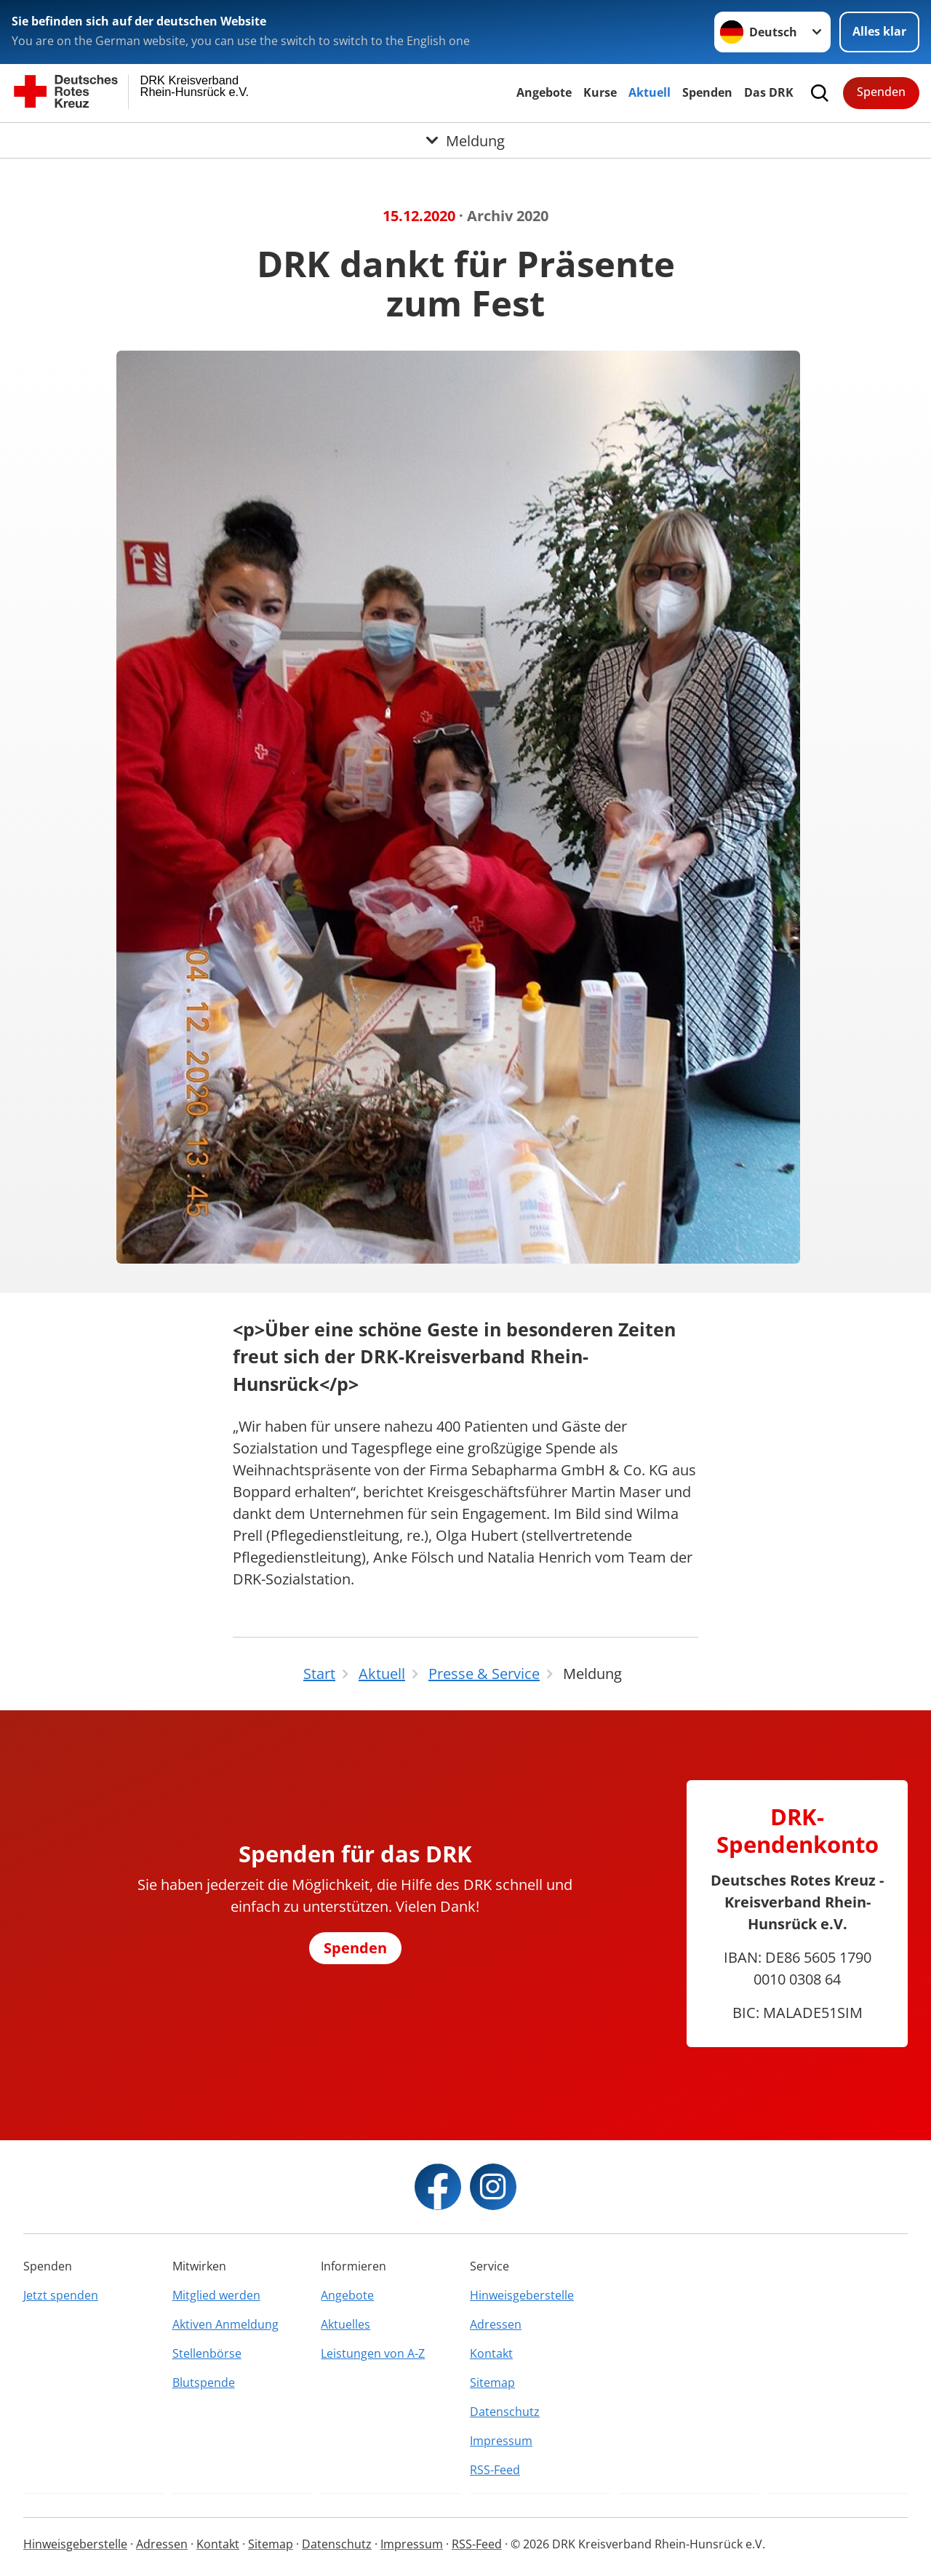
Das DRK (769, 92)
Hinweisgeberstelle (522, 2295)
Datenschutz (505, 2412)
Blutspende (203, 2382)
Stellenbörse (206, 2353)
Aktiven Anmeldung (225, 2324)
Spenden (707, 92)
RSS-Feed (495, 2470)
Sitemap (492, 2382)
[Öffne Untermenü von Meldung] (465, 140)
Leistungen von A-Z (373, 2353)
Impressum (501, 2441)
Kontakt (491, 2353)
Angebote (544, 92)
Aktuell (649, 92)
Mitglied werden (216, 2295)
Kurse (600, 92)
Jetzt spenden (60, 2295)
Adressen (496, 2324)
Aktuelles (345, 2324)
